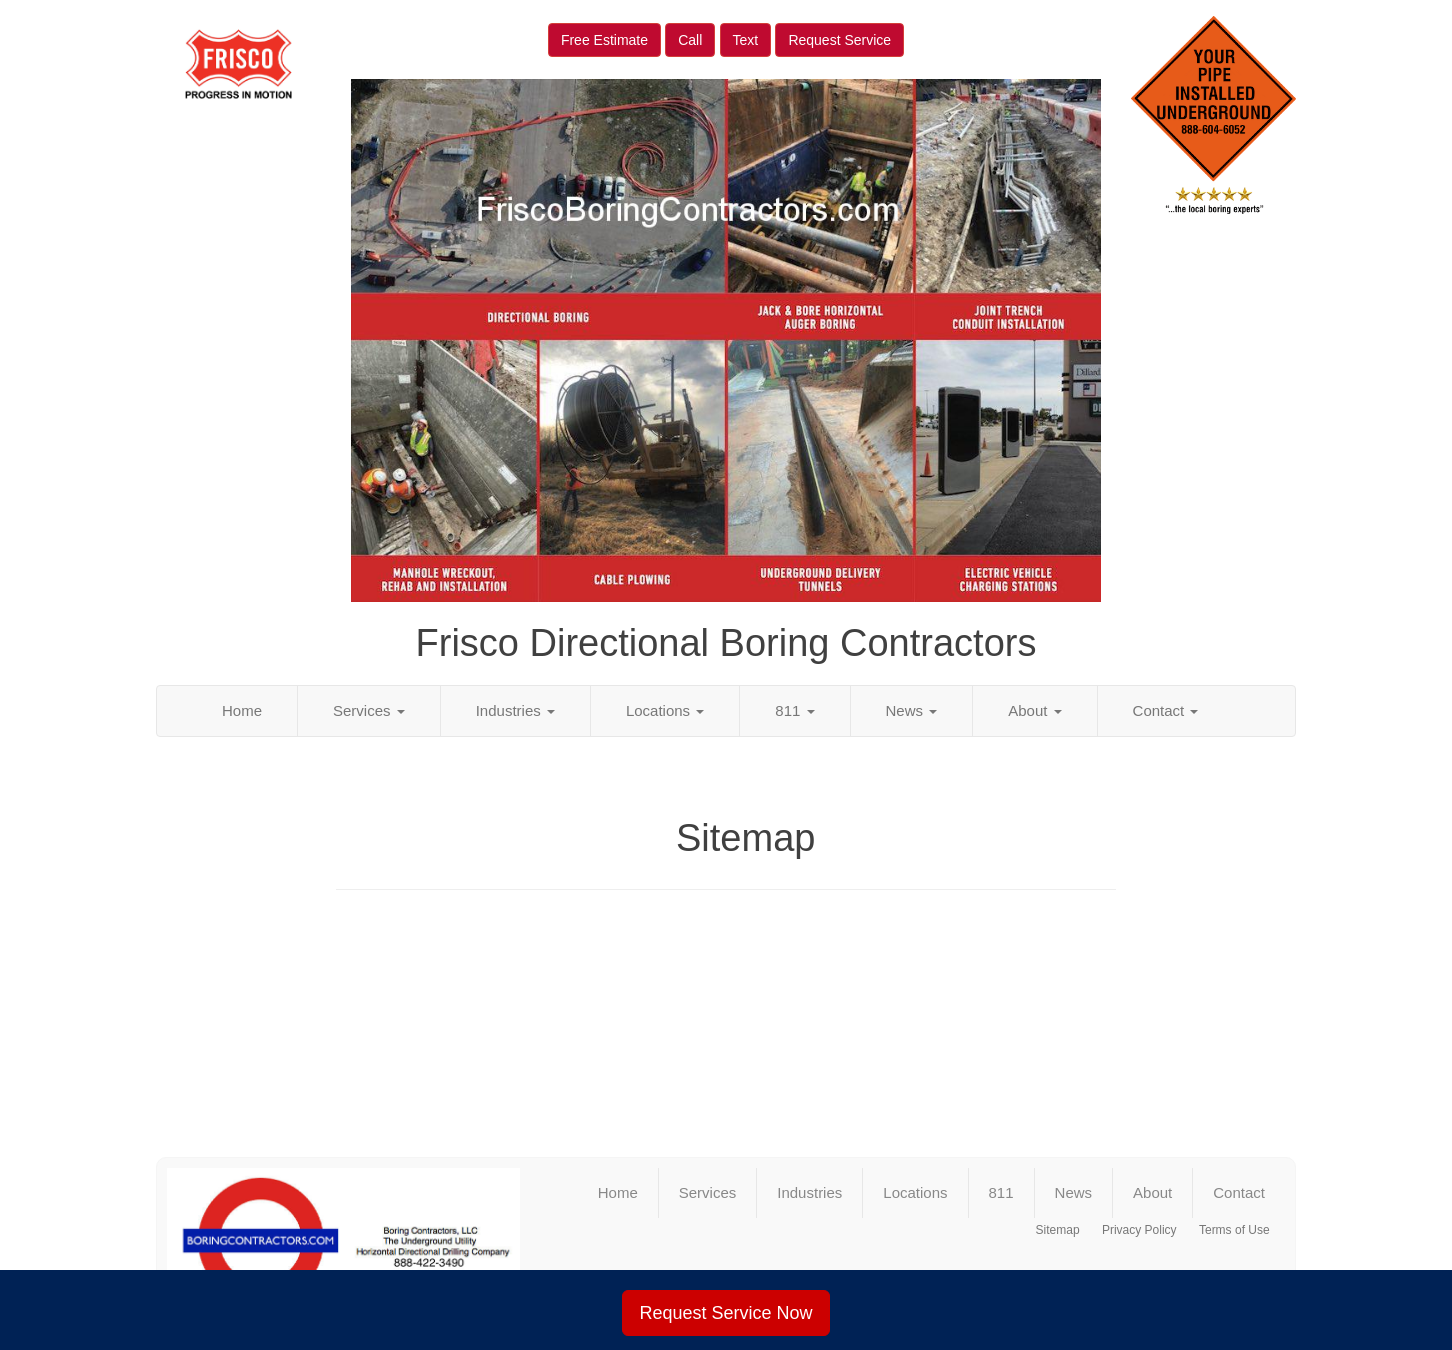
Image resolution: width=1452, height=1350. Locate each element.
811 (794, 710)
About (1034, 710)
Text (746, 40)
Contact (1166, 710)
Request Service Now (725, 1313)
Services (369, 710)
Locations (665, 710)
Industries (515, 710)
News (912, 710)
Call (690, 40)
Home (242, 710)
